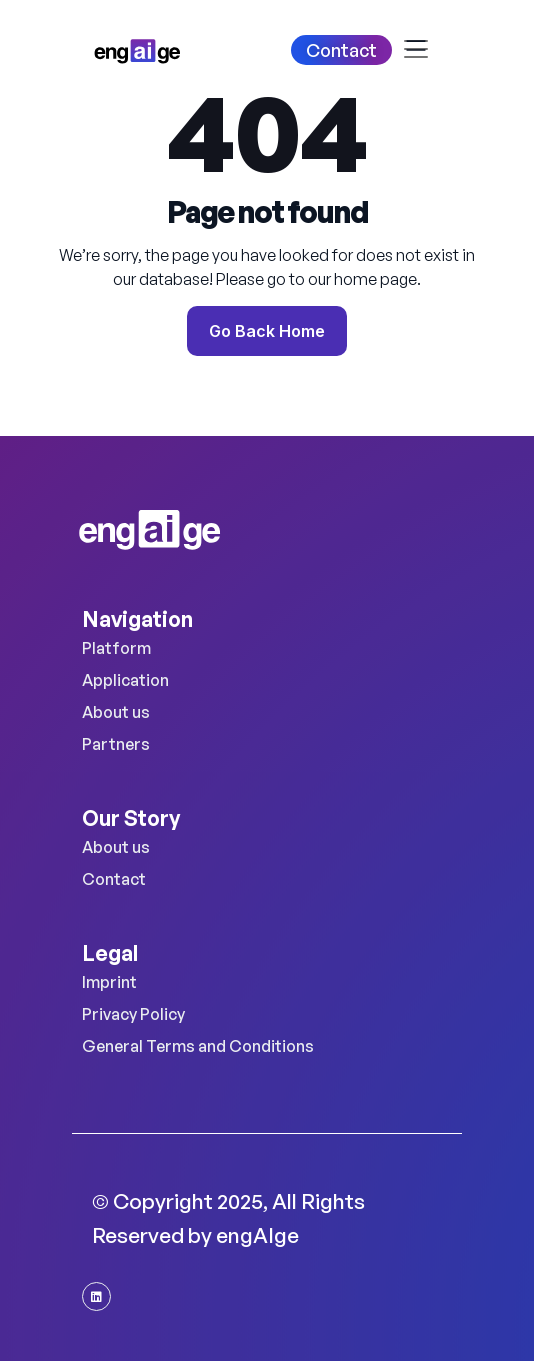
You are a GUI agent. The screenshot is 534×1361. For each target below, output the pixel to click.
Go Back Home (267, 331)
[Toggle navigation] (421, 49)
